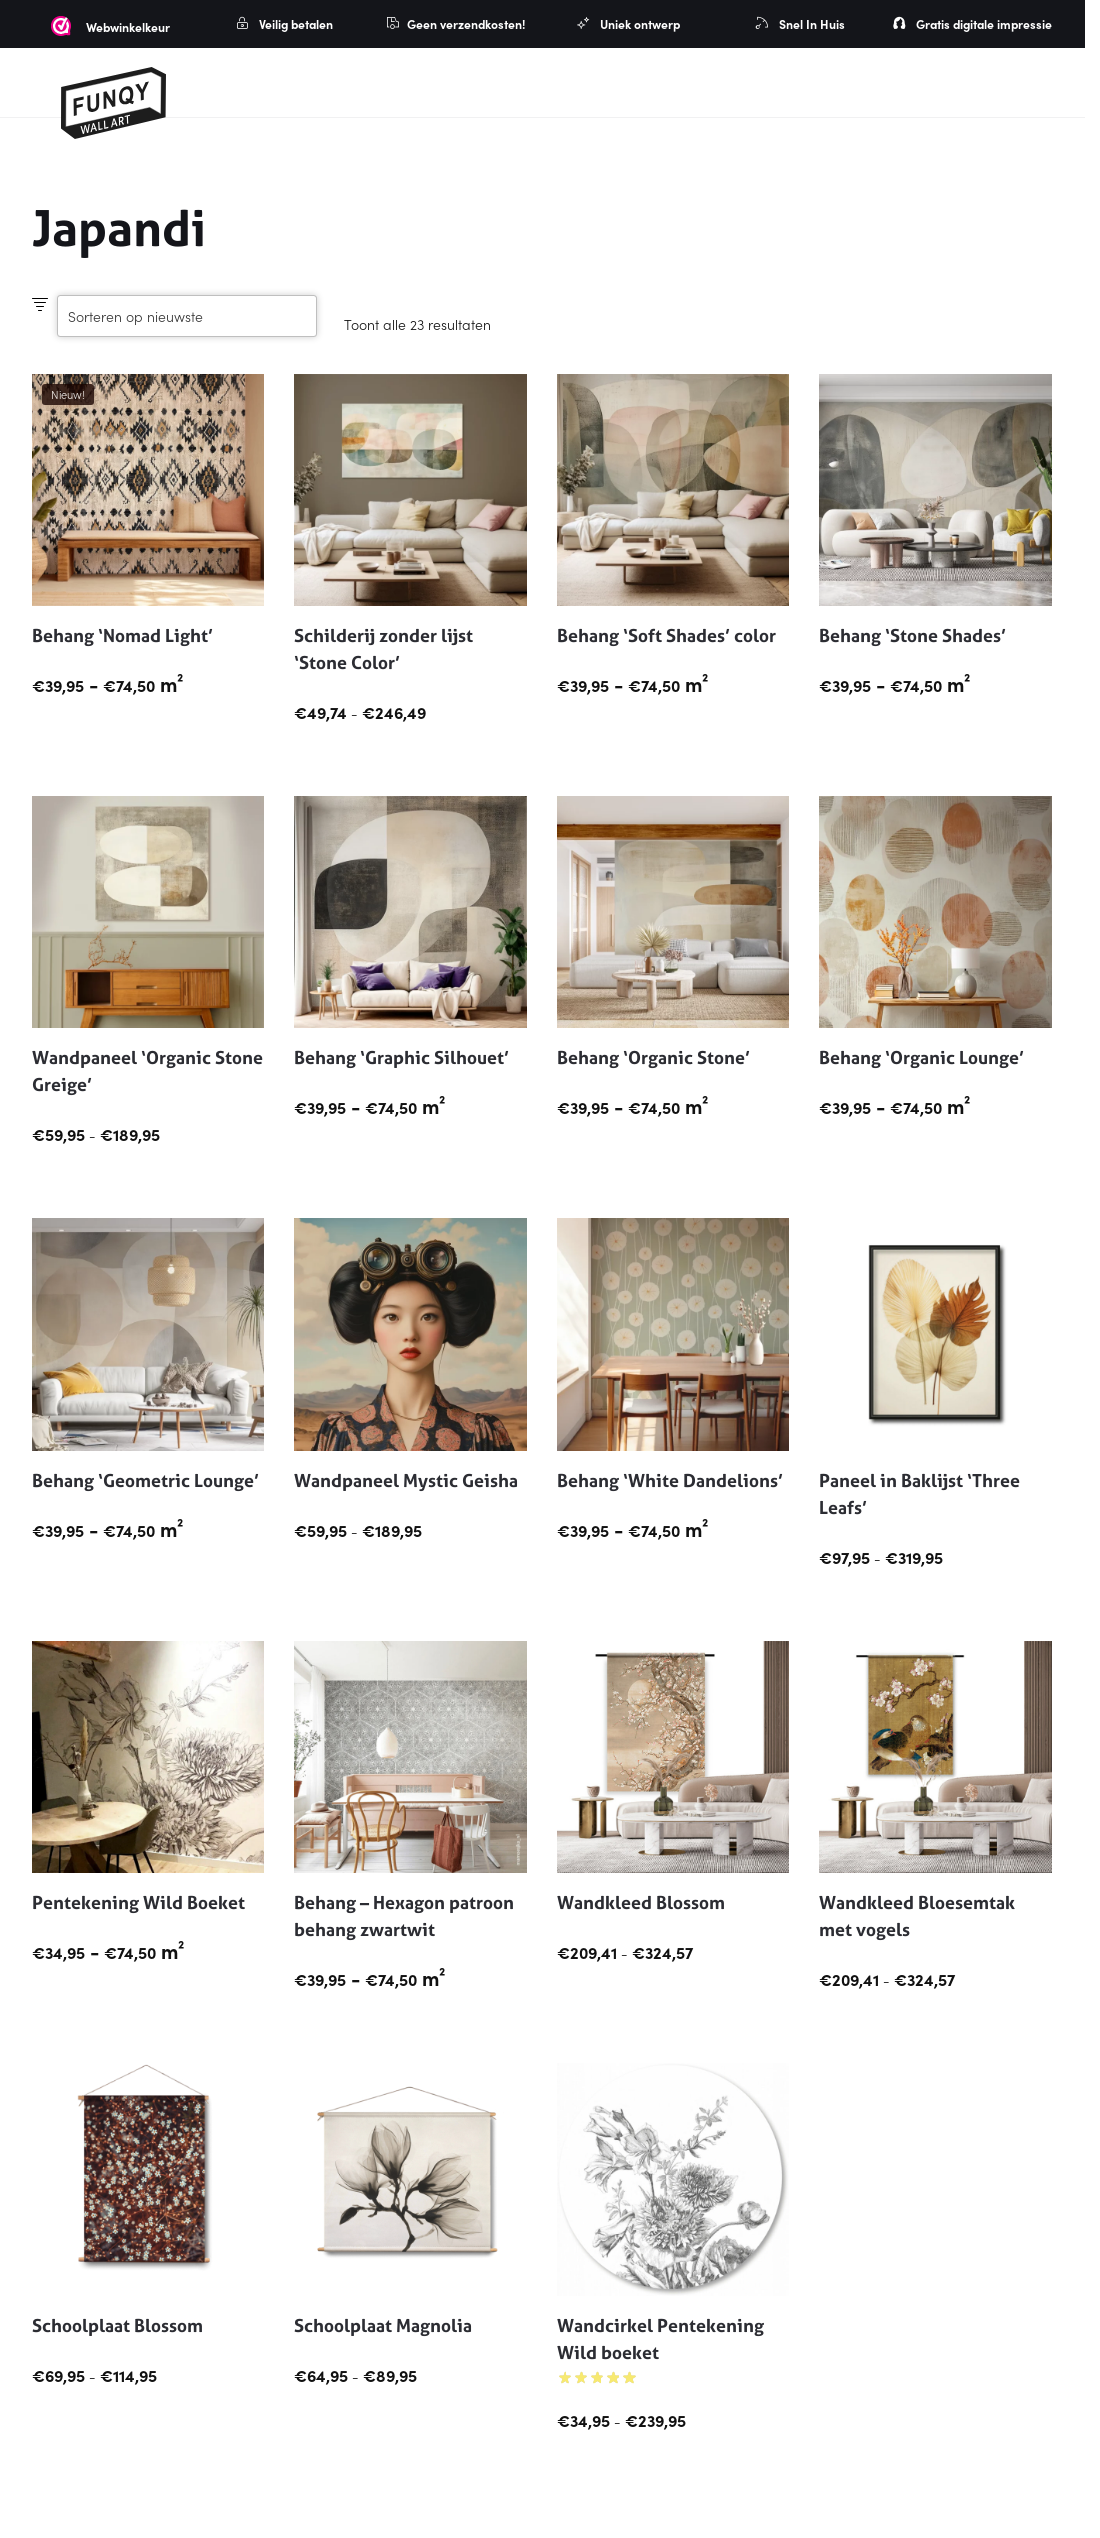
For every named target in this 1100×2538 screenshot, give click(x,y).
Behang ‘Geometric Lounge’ (145, 1480)
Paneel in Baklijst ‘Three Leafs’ (919, 1494)
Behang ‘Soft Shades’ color (666, 635)
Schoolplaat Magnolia (383, 2325)
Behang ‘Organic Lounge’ (921, 1057)
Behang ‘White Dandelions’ (670, 1480)
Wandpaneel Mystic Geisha (406, 1480)
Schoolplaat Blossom (117, 2325)
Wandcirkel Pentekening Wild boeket (660, 2339)
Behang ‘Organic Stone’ (653, 1057)
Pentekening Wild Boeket (138, 1902)
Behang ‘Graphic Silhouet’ (401, 1057)
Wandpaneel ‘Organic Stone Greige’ (147, 1071)
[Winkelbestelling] (187, 316)
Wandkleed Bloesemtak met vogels (917, 1916)
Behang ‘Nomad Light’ (122, 635)
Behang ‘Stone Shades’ (912, 635)
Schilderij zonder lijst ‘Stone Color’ (383, 649)
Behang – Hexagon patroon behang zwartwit (404, 1916)
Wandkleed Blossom (641, 1902)
